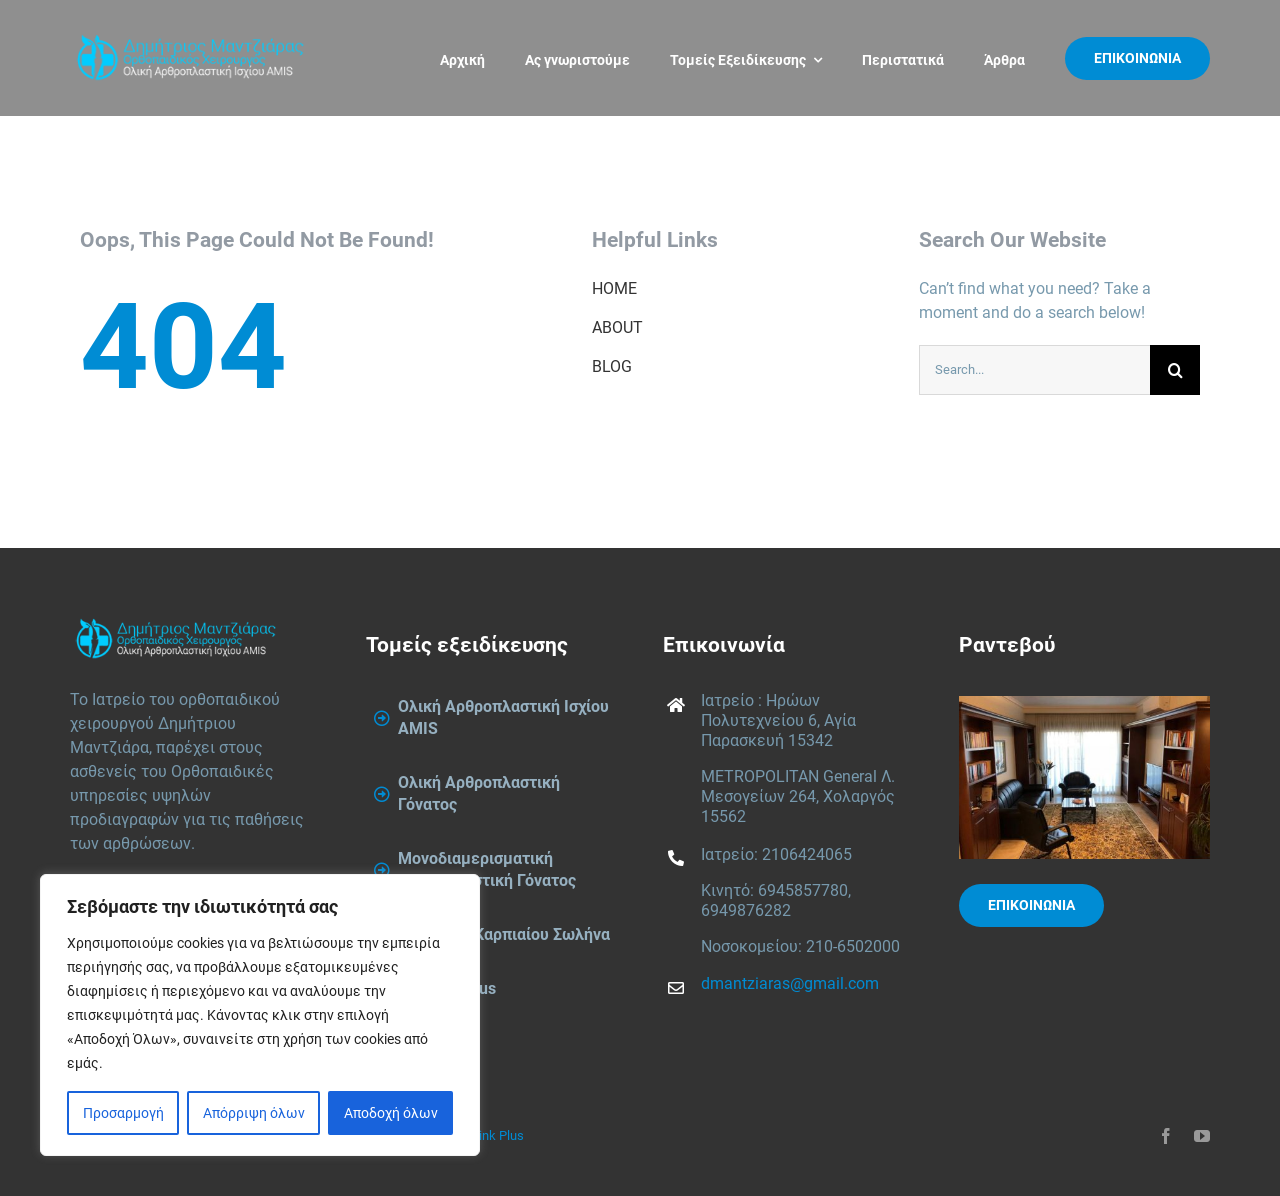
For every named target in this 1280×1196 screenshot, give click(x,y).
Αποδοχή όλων (391, 1113)
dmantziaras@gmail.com (790, 983)
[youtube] (1202, 1136)
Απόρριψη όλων (254, 1113)
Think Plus (494, 1135)
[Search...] (1034, 370)
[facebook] (1166, 1136)
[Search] (1175, 370)
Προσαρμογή (123, 1113)
